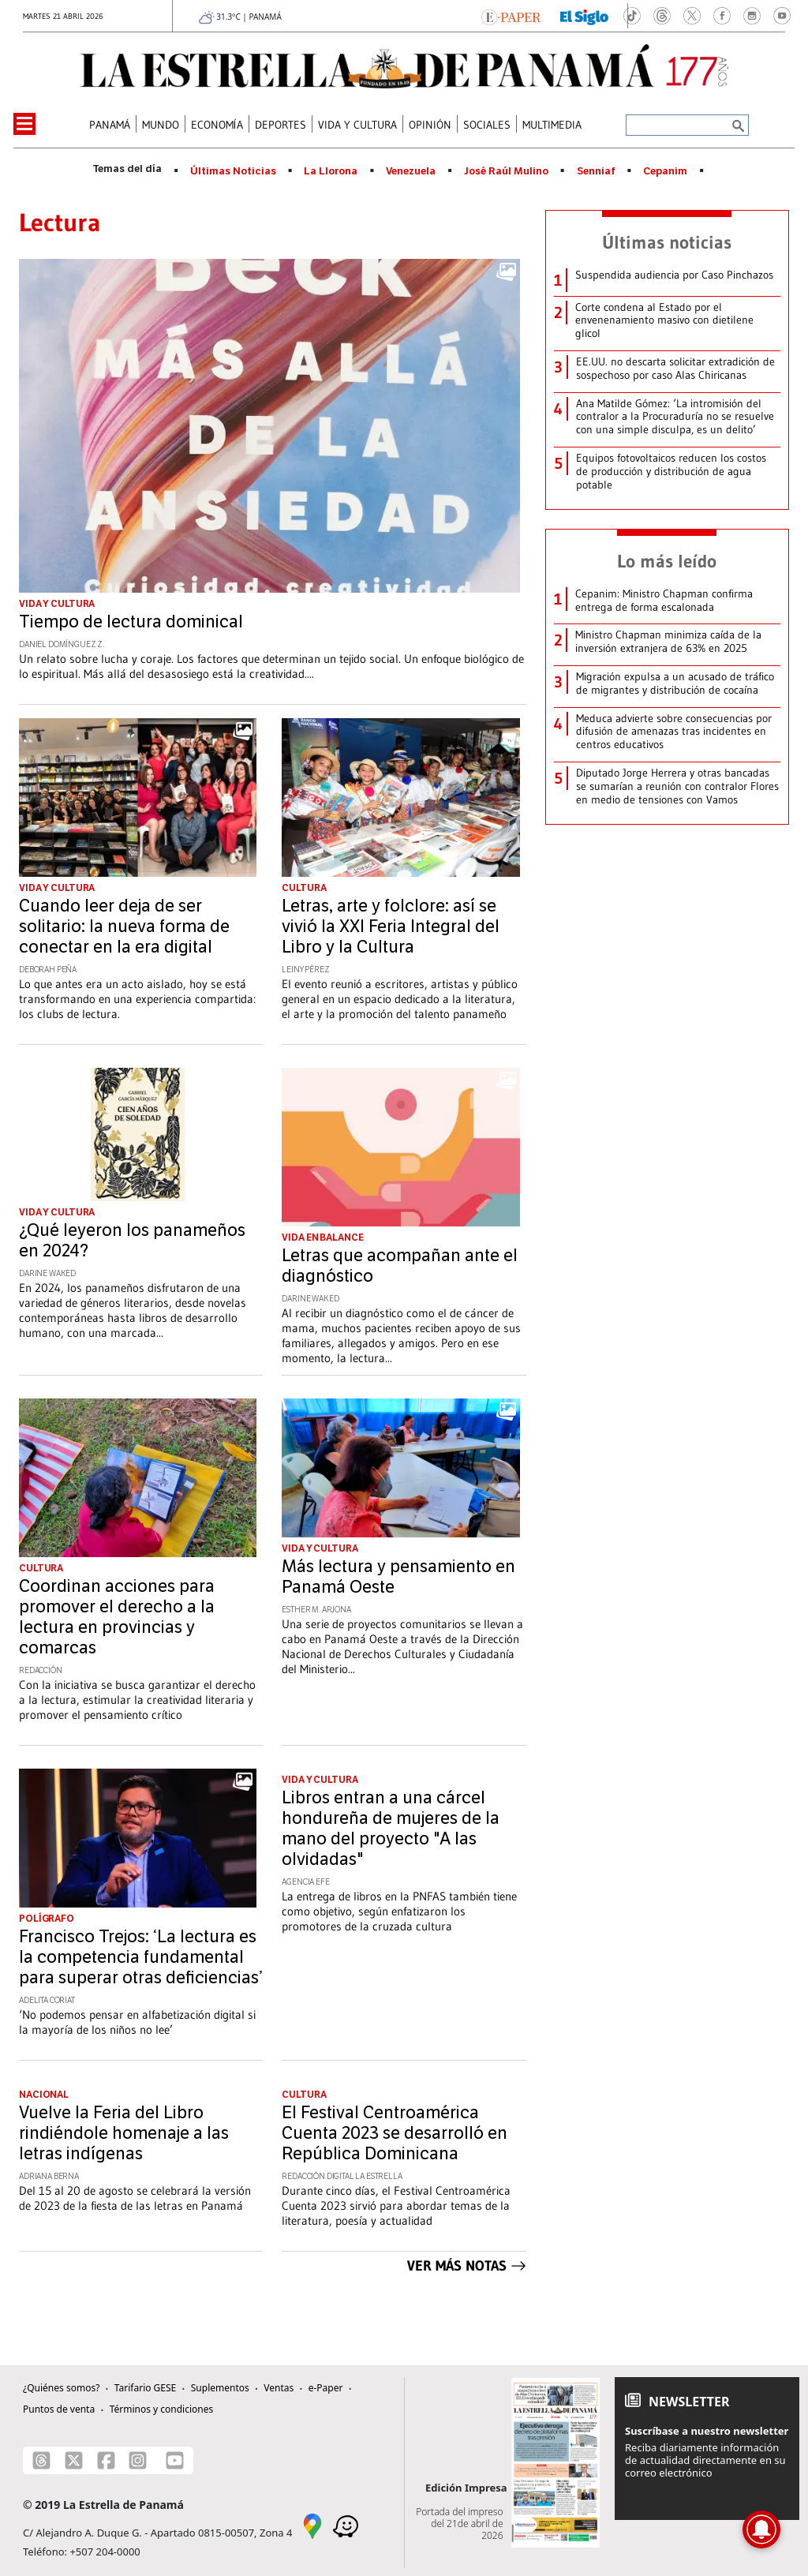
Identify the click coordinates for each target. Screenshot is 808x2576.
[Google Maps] (312, 2525)
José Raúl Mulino (506, 171)
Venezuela (411, 171)
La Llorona (330, 171)
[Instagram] (138, 2460)
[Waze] (345, 2525)
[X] (74, 2460)
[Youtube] (175, 2460)
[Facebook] (106, 2460)
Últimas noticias (666, 242)
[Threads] (41, 2460)
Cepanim (665, 171)
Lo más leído (666, 561)
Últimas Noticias (233, 171)
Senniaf (596, 171)
